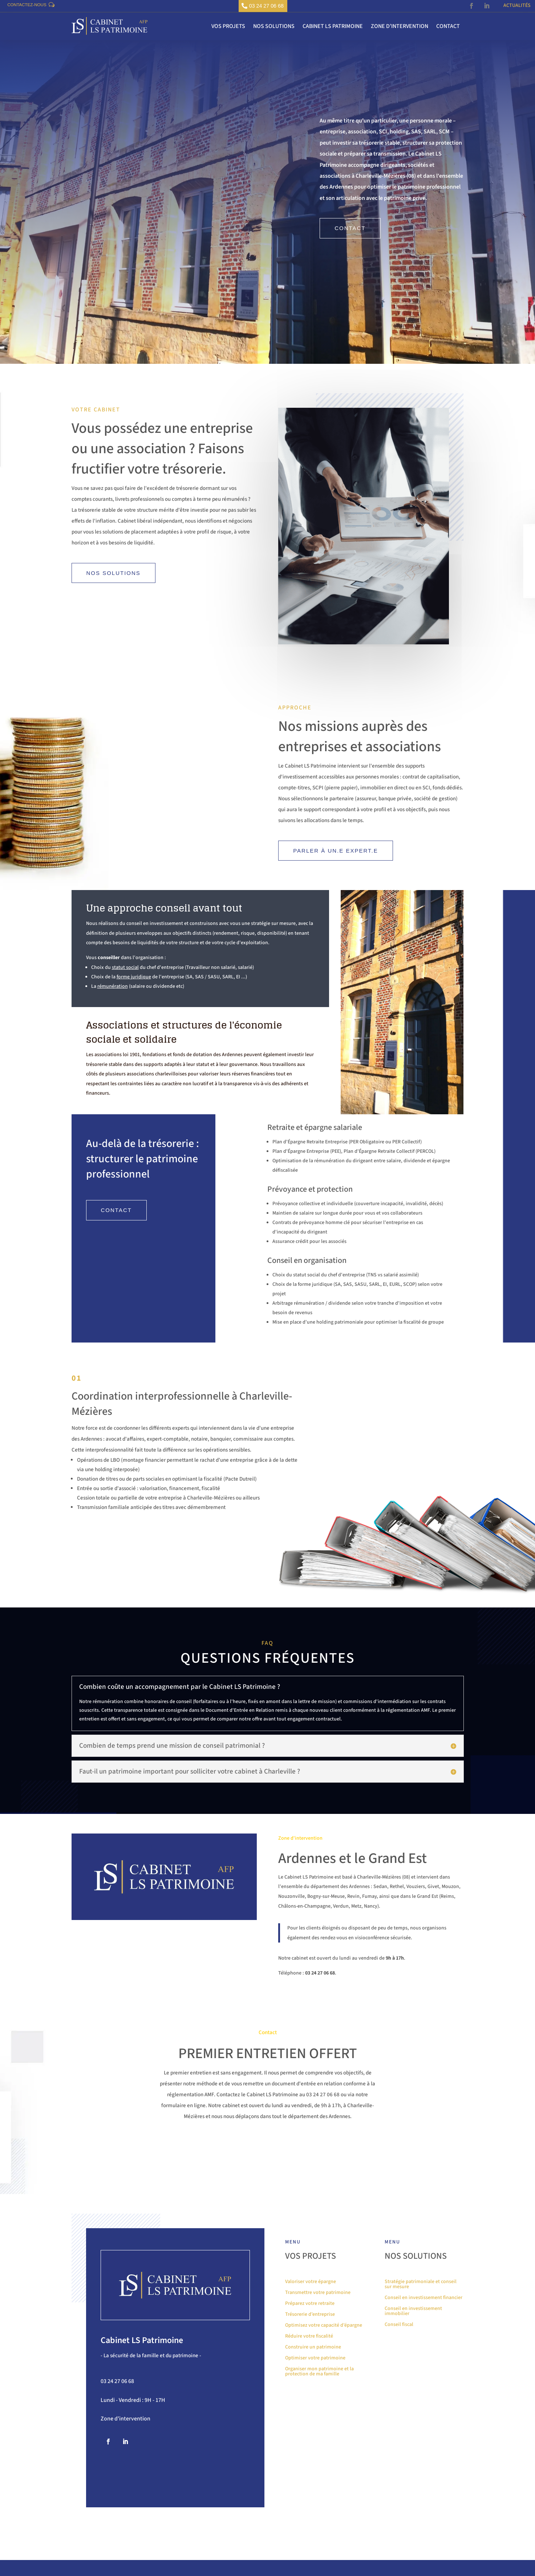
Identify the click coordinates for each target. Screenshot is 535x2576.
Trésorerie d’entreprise (310, 2341)
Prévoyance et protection (310, 1205)
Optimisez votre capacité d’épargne (323, 2351)
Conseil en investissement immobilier (413, 2337)
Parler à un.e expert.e (335, 852)
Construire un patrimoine (313, 2373)
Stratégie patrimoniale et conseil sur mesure (421, 2310)
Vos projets (228, 28)
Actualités (517, 6)
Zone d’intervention (399, 28)
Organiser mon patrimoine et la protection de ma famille (319, 2397)
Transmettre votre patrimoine (317, 2319)
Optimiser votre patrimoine (315, 2384)
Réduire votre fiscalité (309, 2362)
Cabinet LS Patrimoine (333, 28)
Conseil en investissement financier (423, 2324)
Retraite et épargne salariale (314, 1143)
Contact (448, 28)
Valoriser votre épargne (310, 2308)
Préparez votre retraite (310, 2330)
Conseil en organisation (306, 1276)
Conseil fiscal (399, 2351)
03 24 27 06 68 (266, 7)
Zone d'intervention (125, 2435)
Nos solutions (274, 28)
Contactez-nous (35, 7)
